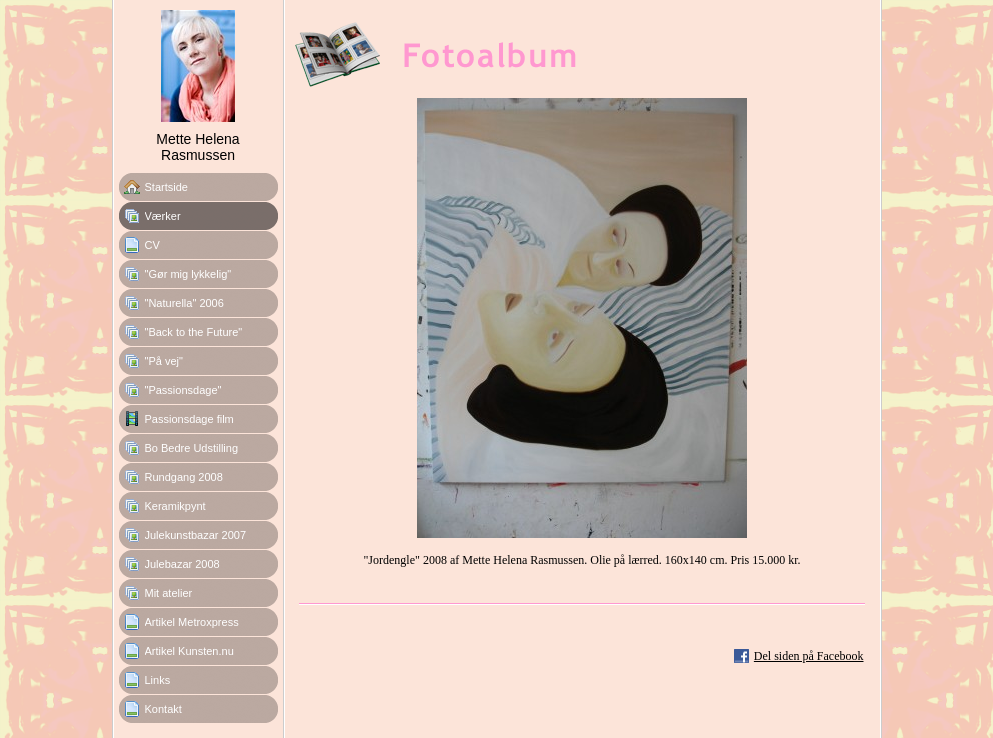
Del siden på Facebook (809, 656)
